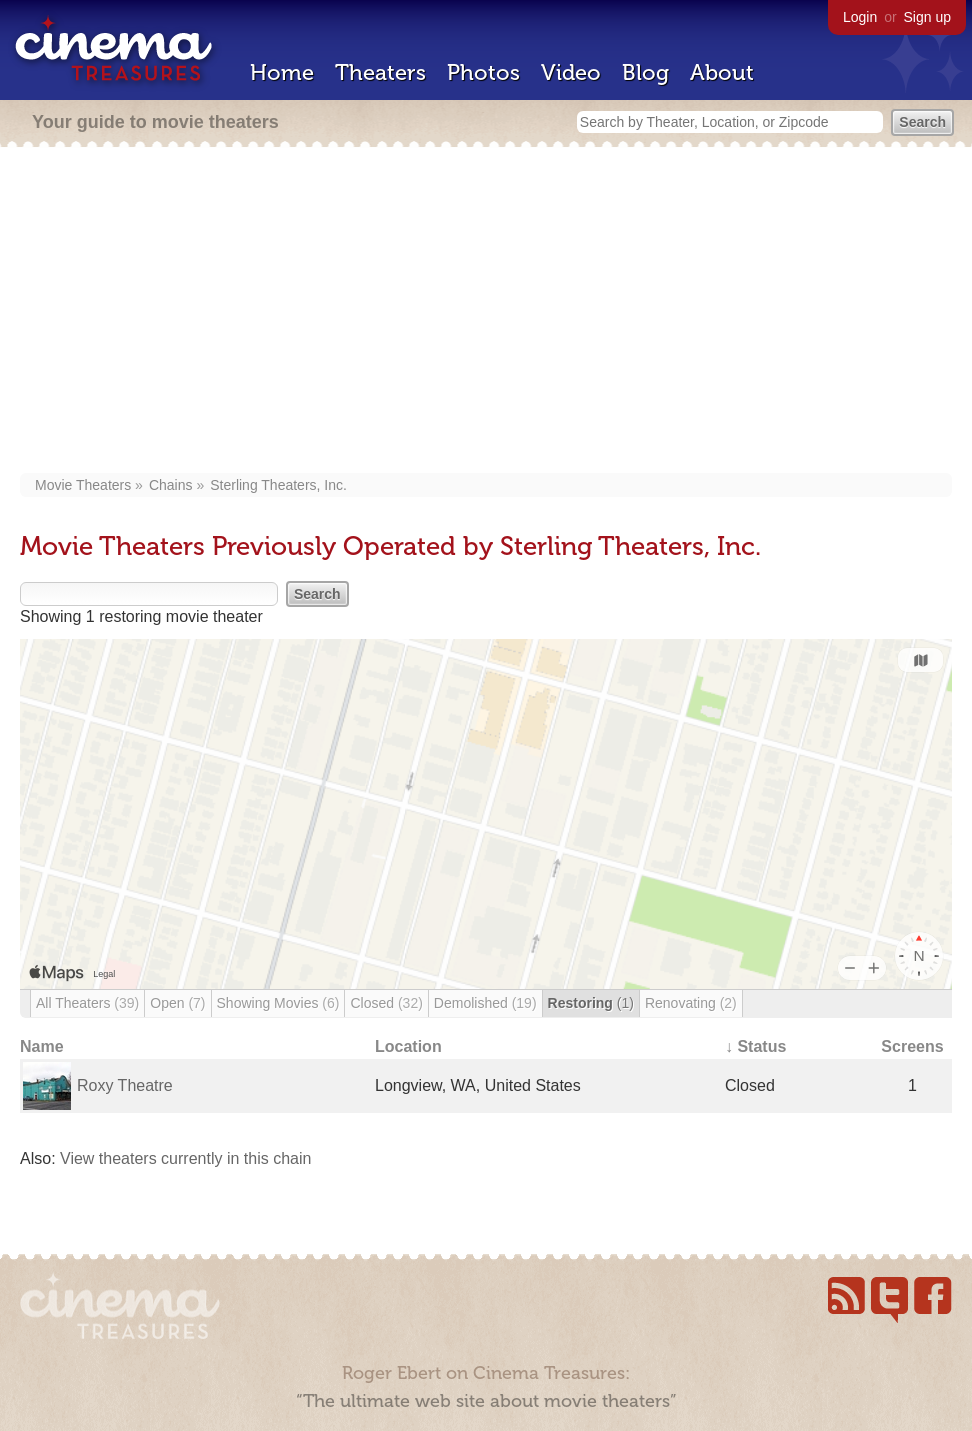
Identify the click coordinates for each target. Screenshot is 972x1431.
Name (42, 1046)
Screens (912, 1046)
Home (282, 72)
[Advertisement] (486, 312)
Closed (386, 1003)
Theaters (380, 72)
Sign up (927, 17)
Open (177, 1003)
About (722, 72)
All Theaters (87, 1003)
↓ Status (755, 1046)
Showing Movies (278, 1003)
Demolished (485, 1003)
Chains (171, 485)
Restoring (591, 1003)
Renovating (691, 1003)
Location (408, 1046)
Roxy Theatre (125, 1085)
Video (571, 72)
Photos (483, 72)
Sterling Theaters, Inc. (278, 485)
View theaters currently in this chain (185, 1158)
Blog (645, 72)
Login (860, 17)
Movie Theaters (83, 485)
